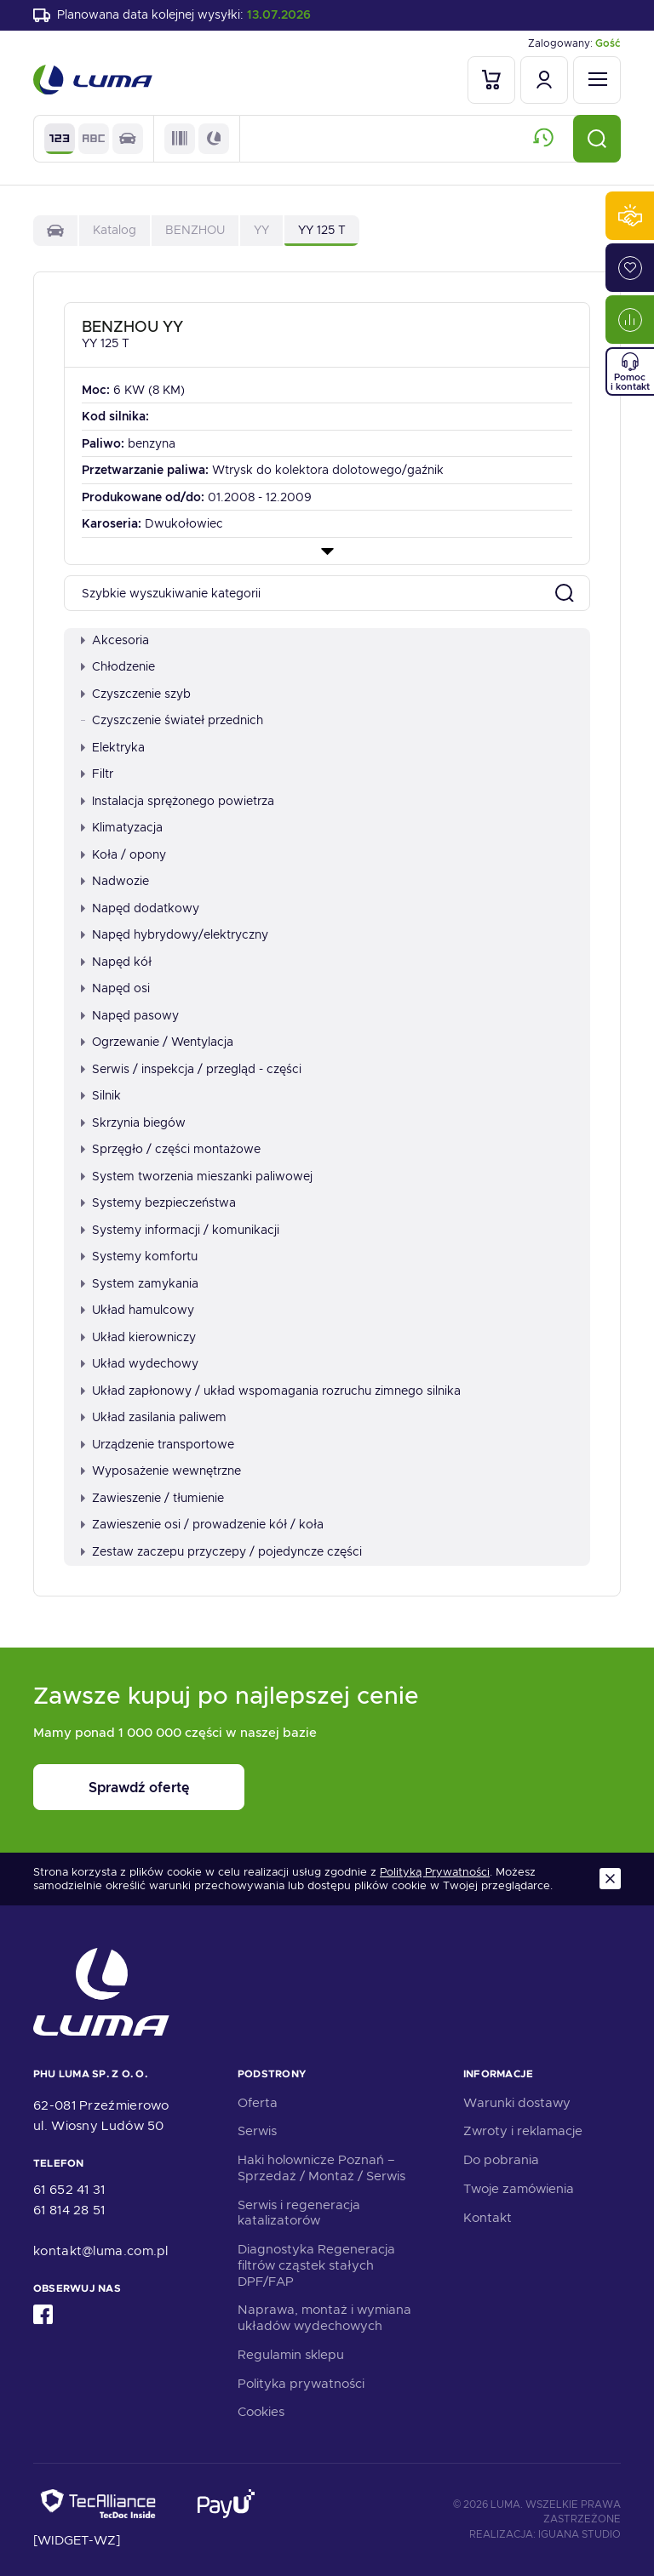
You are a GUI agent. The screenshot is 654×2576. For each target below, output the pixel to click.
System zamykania (139, 1283)
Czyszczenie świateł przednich (172, 720)
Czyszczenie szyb (136, 693)
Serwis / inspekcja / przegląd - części (191, 1069)
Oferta (258, 2102)
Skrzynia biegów (133, 1122)
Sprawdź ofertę (139, 1787)
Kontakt (487, 2217)
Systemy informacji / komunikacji (180, 1229)
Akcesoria (115, 640)
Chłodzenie (118, 666)
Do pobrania (501, 2160)
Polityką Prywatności (435, 1872)
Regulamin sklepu (291, 2354)
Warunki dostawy (517, 2102)
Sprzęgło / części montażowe (171, 1149)
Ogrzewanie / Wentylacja (157, 1041)
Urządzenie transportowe (157, 1444)
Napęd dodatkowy (140, 908)
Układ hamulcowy (137, 1309)
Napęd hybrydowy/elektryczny (174, 934)
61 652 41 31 (69, 2189)
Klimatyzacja (122, 827)
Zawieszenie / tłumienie (152, 1497)
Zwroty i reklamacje (522, 2131)
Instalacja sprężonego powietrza (177, 800)
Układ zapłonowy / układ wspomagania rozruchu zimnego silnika (271, 1390)
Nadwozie (115, 880)
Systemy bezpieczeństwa (158, 1202)
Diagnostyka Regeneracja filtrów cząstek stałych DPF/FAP (316, 2265)
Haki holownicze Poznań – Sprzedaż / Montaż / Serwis (321, 2168)
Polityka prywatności (301, 2383)
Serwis (257, 2131)
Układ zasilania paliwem (154, 1417)
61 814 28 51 (69, 2210)
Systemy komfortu (139, 1256)
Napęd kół (116, 961)
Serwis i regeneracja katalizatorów (299, 2213)
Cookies (261, 2411)
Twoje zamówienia (518, 2188)
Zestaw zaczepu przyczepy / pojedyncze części (221, 1551)
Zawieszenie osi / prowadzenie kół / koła (202, 1524)
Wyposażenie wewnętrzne (161, 1470)
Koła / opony (123, 854)
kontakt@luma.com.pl (101, 2251)
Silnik (101, 1095)
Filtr (97, 773)
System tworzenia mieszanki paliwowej (197, 1176)
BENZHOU (195, 229)
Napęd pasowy (130, 1015)
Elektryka (113, 747)
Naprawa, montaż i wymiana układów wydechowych (324, 2317)
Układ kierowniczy (138, 1337)
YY (261, 229)
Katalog (114, 229)
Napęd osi (115, 988)
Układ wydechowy (139, 1363)
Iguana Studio (579, 2534)
